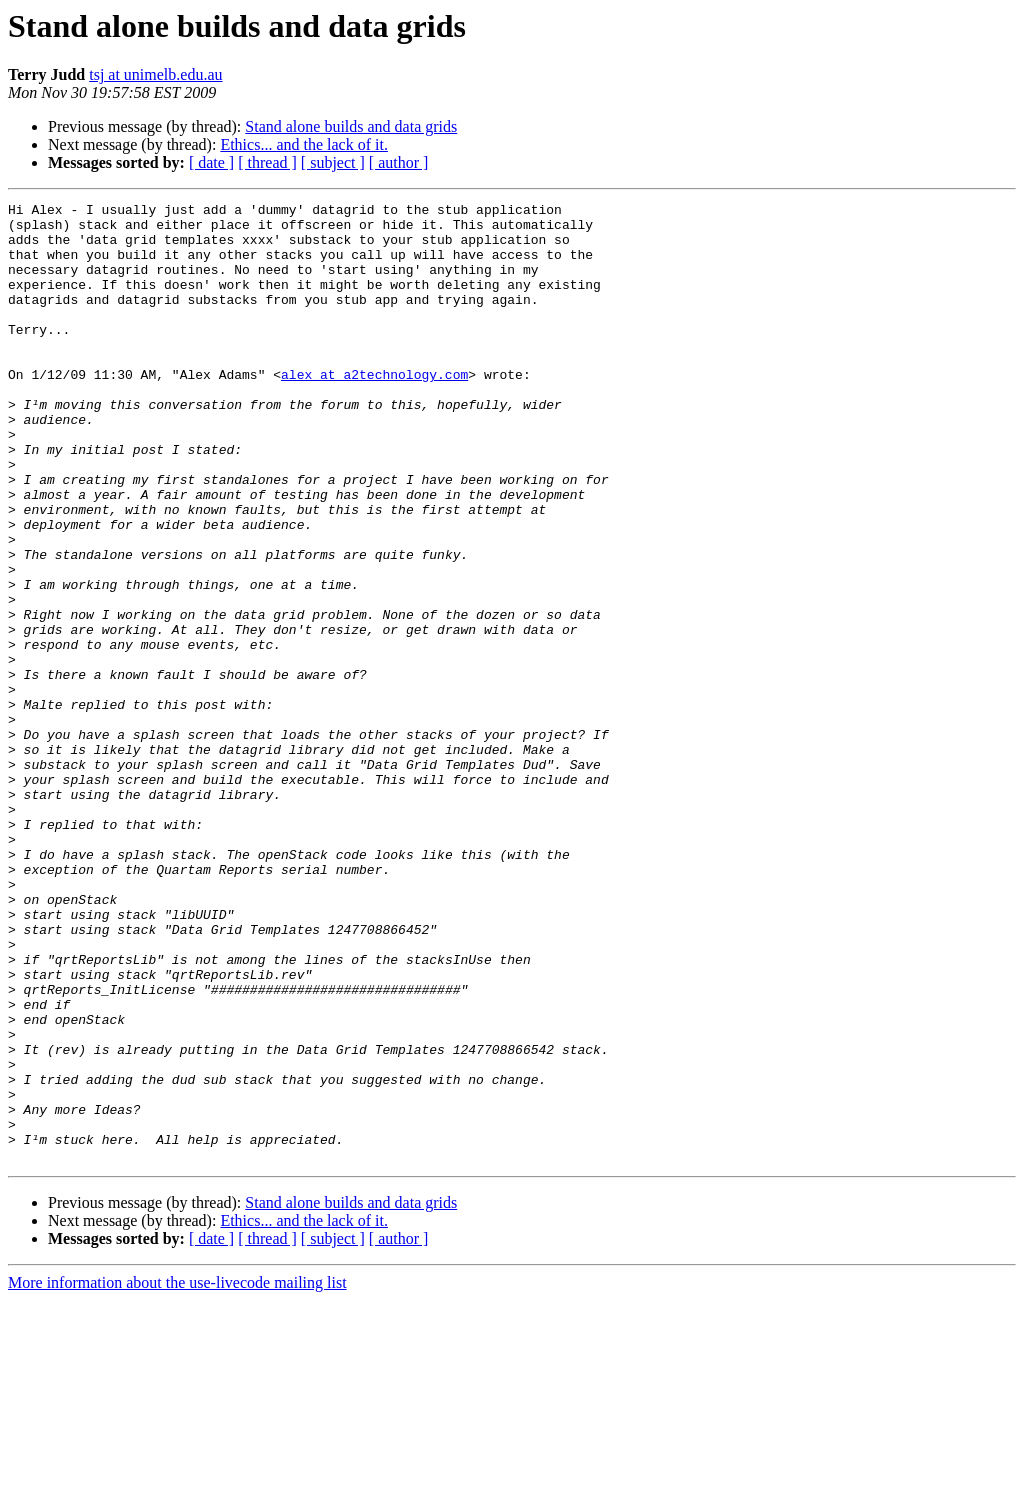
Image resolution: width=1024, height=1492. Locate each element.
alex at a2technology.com (374, 410)
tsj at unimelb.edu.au (155, 74)
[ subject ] (333, 162)
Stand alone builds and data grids (351, 126)
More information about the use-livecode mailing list (177, 1474)
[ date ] (211, 162)
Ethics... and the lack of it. (304, 144)
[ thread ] (267, 162)
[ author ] (399, 162)
